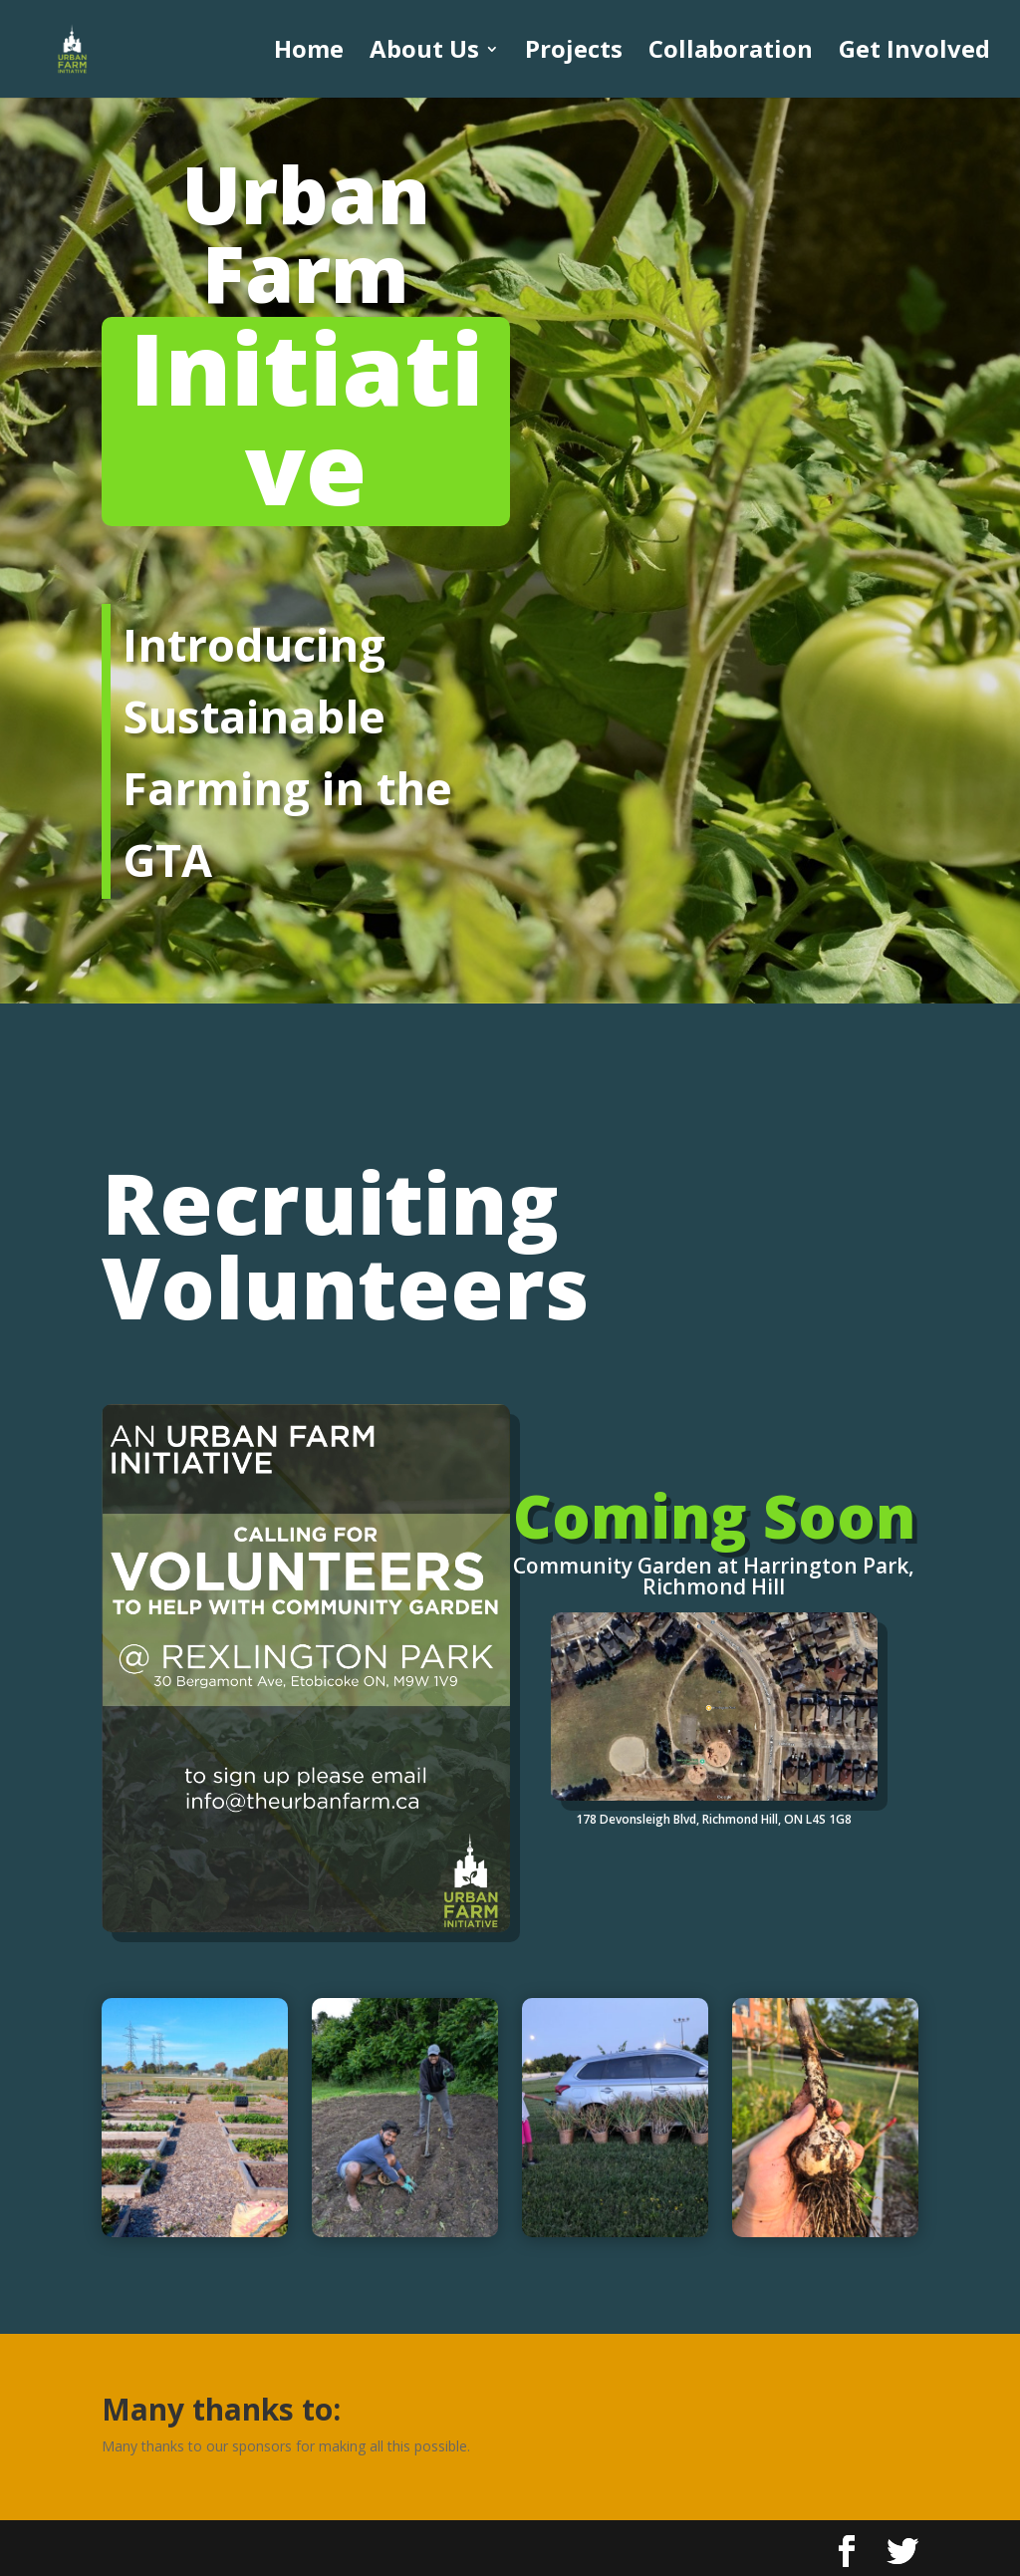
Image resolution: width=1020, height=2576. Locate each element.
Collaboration (730, 53)
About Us (424, 53)
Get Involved (914, 53)
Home (309, 53)
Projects (574, 53)
